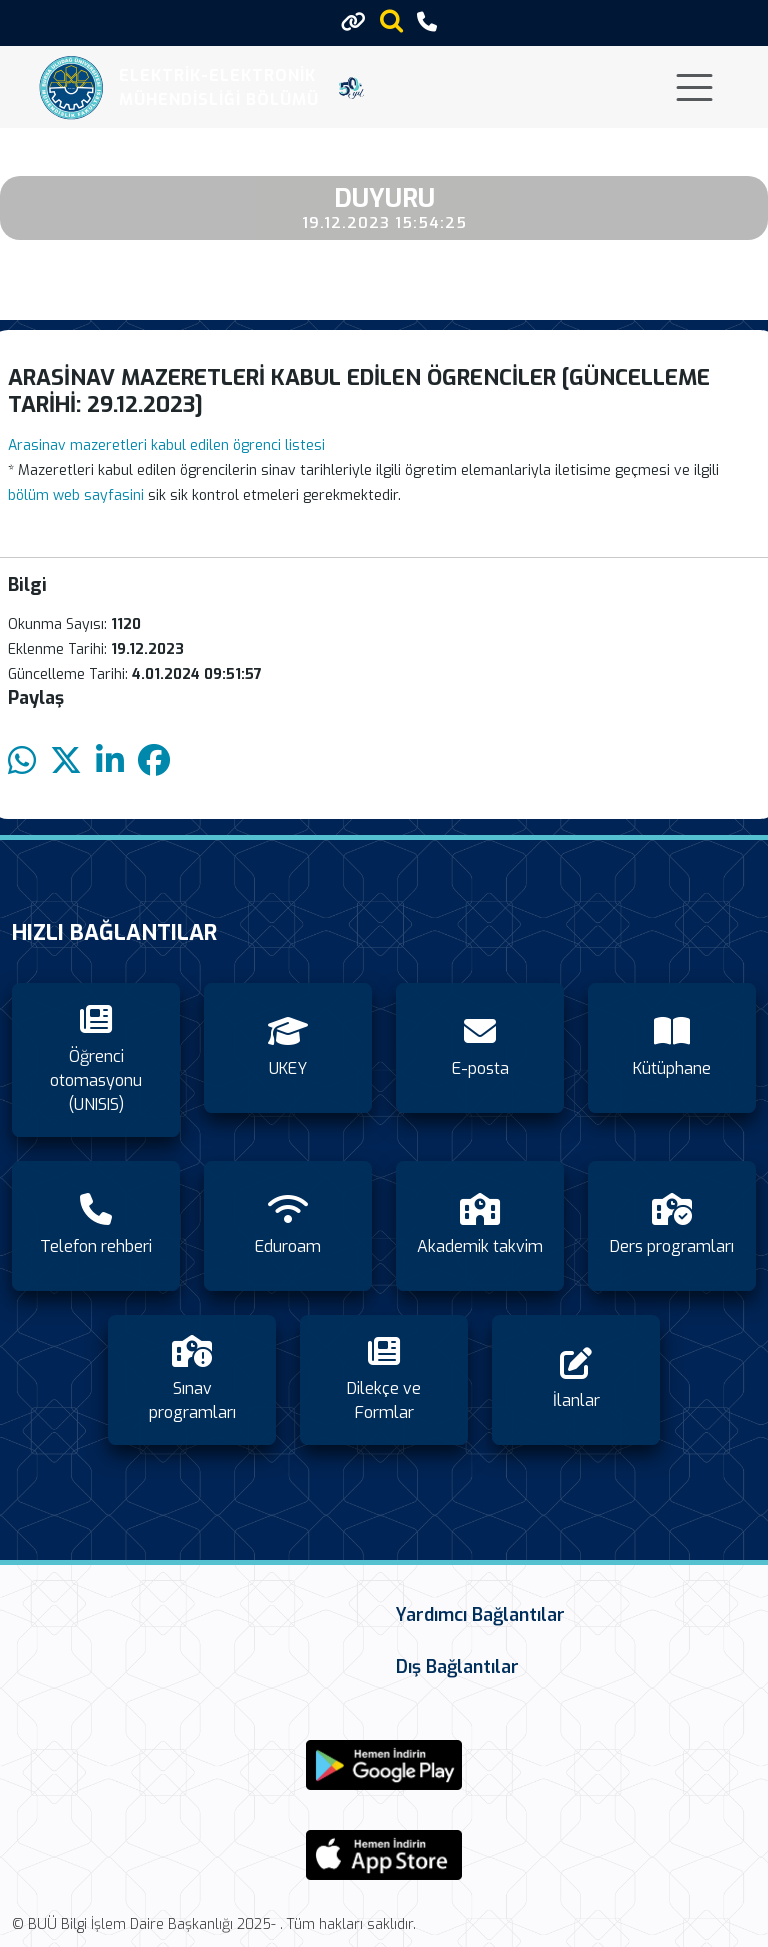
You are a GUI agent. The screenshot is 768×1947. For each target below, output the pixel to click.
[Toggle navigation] (694, 87)
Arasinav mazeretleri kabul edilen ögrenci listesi (166, 445)
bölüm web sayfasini (76, 495)
